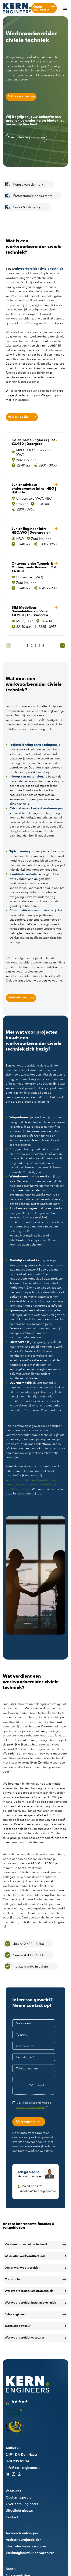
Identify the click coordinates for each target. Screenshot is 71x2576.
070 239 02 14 (17, 2461)
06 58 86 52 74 (30, 2186)
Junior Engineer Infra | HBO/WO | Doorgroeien (31, 530)
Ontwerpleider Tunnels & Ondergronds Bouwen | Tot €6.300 (34, 567)
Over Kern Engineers (22, 2504)
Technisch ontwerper (22, 2533)
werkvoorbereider (18, 1479)
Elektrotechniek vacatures (26, 2546)
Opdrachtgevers (18, 2497)
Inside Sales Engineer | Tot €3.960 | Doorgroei (33, 442)
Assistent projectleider (23, 2539)
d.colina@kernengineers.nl (36, 2190)
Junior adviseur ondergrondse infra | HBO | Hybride (34, 488)
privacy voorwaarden (30, 2107)
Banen (11, 2568)
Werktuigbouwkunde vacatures (30, 2553)
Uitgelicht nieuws (19, 2510)
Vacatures (13, 2490)
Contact (12, 2517)
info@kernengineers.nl (23, 2467)
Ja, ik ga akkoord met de (33, 2105)
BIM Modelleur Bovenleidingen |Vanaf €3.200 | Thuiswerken (30, 611)
